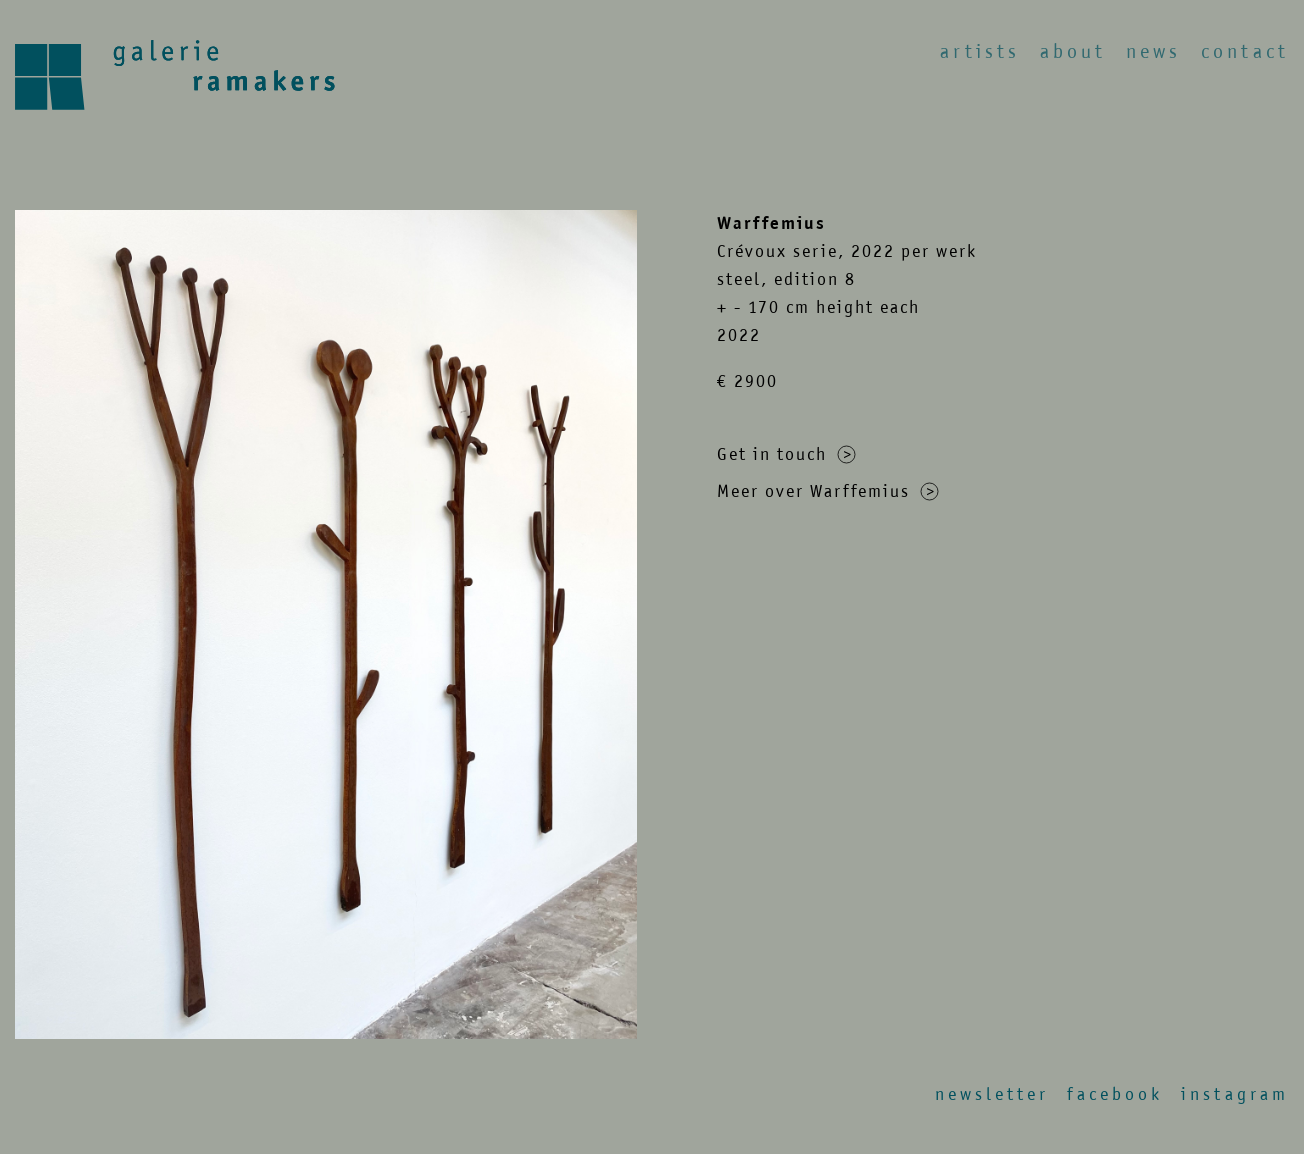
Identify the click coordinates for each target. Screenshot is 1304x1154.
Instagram (1235, 1094)
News (1153, 51)
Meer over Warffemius (828, 491)
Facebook (1115, 1094)
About (1073, 51)
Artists (980, 51)
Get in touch (786, 454)
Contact (1245, 51)
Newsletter (992, 1094)
